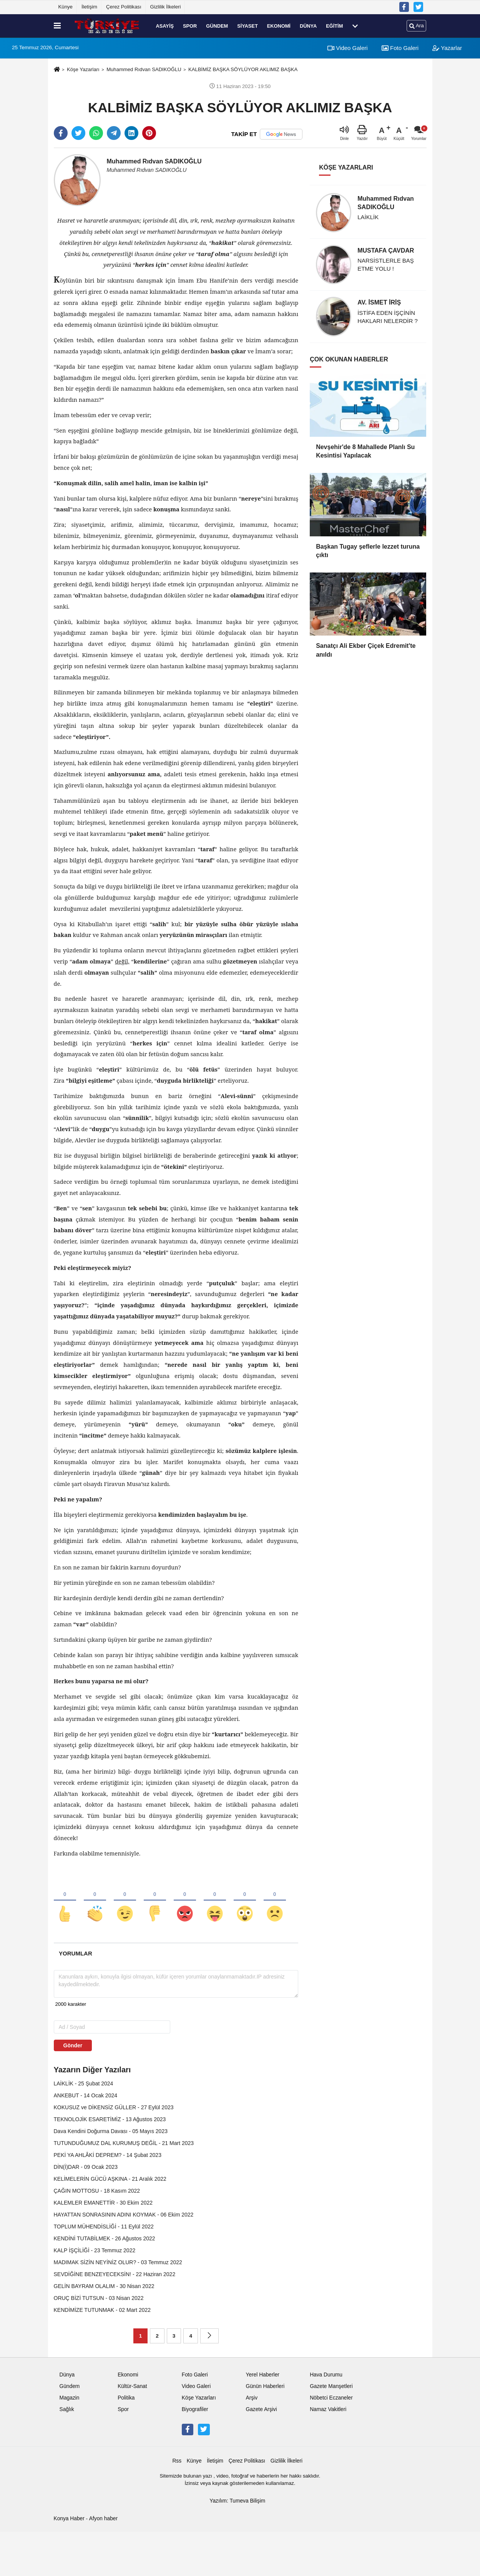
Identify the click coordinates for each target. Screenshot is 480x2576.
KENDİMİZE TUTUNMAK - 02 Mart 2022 (102, 2310)
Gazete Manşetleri (331, 2386)
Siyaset (247, 25)
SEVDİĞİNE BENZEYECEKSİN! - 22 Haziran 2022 (115, 2274)
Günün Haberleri (265, 2386)
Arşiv (251, 2398)
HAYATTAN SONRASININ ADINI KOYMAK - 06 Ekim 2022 (124, 2215)
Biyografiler (195, 2409)
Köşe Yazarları (83, 69)
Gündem (217, 25)
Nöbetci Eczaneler (331, 2398)
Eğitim (334, 25)
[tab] (76, 1953)
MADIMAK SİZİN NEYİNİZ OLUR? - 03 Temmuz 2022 (118, 2262)
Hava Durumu (326, 2375)
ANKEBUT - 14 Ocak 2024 (85, 2095)
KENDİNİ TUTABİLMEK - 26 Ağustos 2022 (104, 2238)
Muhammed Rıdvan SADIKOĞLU (143, 69)
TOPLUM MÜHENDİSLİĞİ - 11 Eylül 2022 (104, 2226)
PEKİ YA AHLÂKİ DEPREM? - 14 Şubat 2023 (107, 2155)
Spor (190, 25)
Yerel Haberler (262, 2375)
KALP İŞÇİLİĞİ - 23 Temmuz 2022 (95, 2250)
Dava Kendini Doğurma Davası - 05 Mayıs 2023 (111, 2131)
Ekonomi (279, 25)
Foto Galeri (400, 48)
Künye (65, 7)
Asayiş (165, 25)
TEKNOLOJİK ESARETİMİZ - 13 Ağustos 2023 (110, 2119)
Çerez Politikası (123, 7)
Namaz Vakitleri (328, 2409)
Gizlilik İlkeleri (165, 7)
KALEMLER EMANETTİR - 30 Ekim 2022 (103, 2203)
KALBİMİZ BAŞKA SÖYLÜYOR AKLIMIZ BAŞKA (242, 69)
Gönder (73, 2045)
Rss (176, 2461)
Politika (126, 2398)
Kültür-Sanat (132, 2386)
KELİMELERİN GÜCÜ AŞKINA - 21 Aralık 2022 (110, 2179)
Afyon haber (103, 2518)
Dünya (308, 25)
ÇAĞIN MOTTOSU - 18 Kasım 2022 (97, 2191)
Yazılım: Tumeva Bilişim (237, 2501)
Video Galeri (347, 48)
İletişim (89, 7)
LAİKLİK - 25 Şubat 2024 (83, 2083)
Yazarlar (447, 48)
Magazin (70, 2398)
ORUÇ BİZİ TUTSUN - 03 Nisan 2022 (99, 2298)
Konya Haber (69, 2518)
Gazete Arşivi (261, 2409)
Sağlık (67, 2409)
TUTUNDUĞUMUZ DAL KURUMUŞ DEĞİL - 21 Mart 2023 (124, 2143)
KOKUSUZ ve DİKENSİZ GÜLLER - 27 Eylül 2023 (114, 2107)
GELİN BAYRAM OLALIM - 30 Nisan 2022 (104, 2286)
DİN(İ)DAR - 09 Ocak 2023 (86, 2167)
